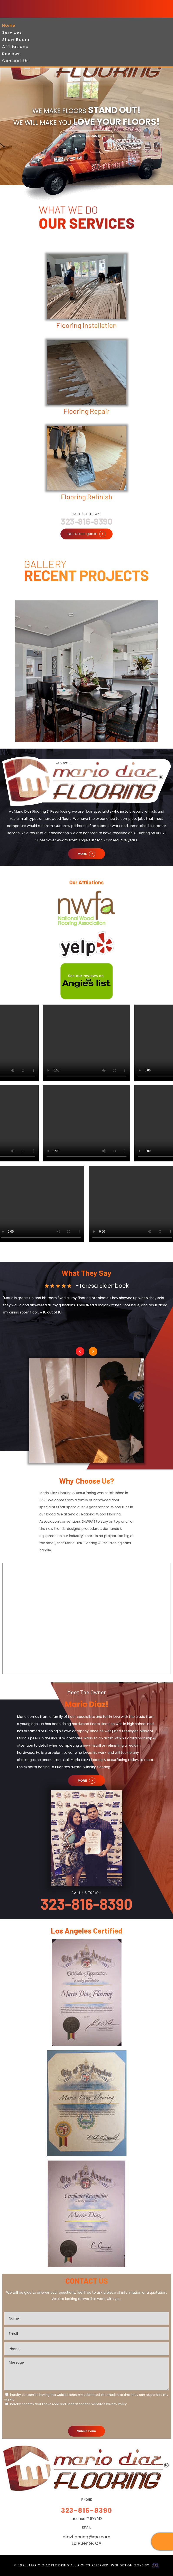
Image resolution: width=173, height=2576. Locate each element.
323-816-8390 (87, 521)
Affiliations (15, 46)
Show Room (15, 39)
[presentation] (37, 2415)
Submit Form (86, 2431)
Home (8, 25)
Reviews (11, 53)
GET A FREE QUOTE (86, 135)
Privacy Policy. (116, 2404)
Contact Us (15, 60)
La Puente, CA (86, 2543)
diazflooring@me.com (86, 2537)
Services (12, 32)
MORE (86, 854)
